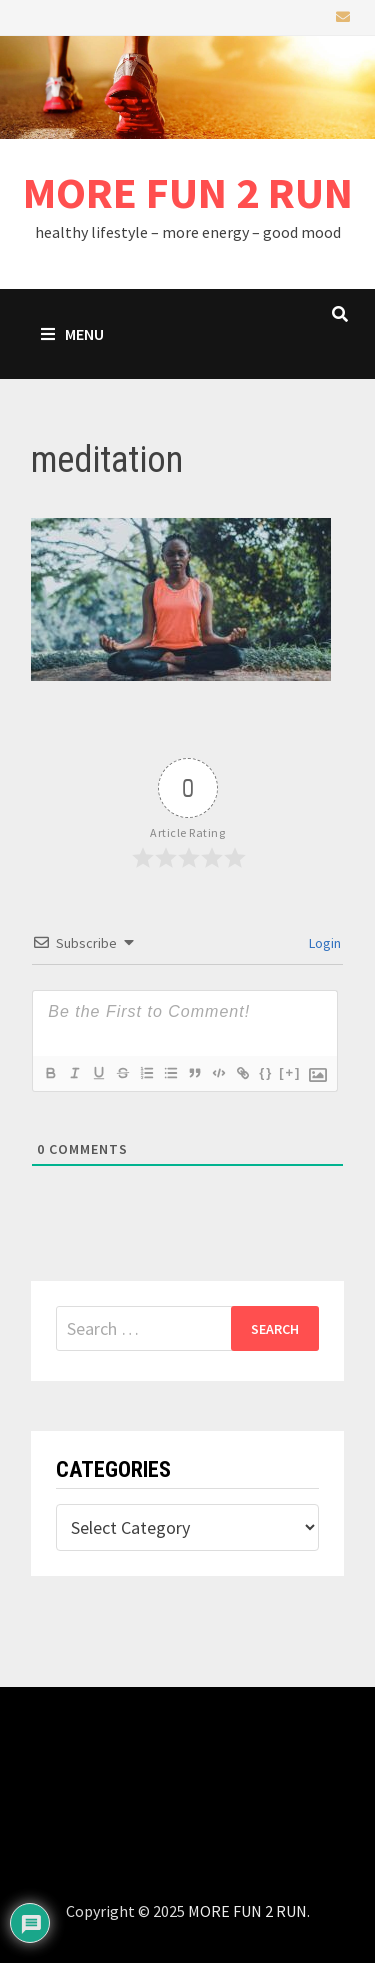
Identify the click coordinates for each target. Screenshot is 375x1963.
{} (266, 1072)
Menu (72, 334)
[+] (290, 1072)
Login (323, 943)
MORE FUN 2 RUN (188, 192)
